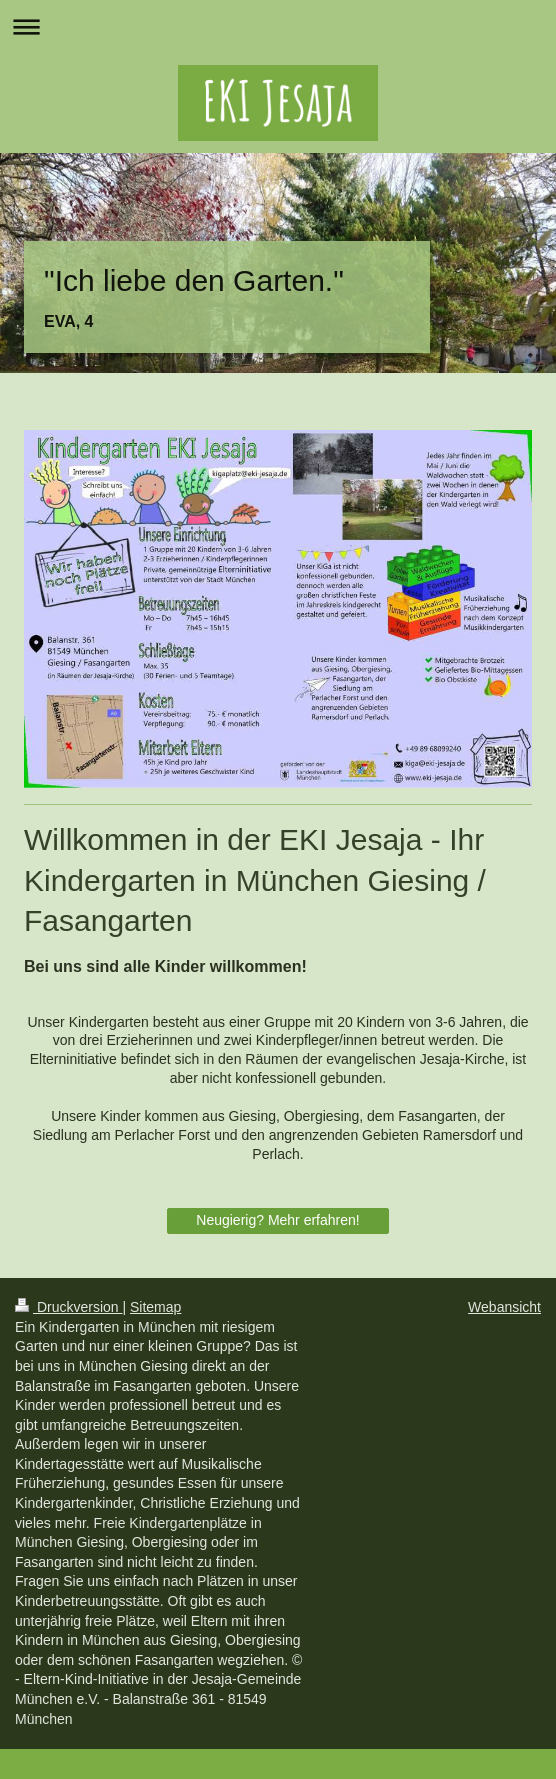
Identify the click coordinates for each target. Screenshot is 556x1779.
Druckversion (68, 1307)
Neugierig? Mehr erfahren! (277, 1220)
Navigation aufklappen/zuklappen (278, 26)
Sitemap (155, 1307)
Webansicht (504, 1307)
